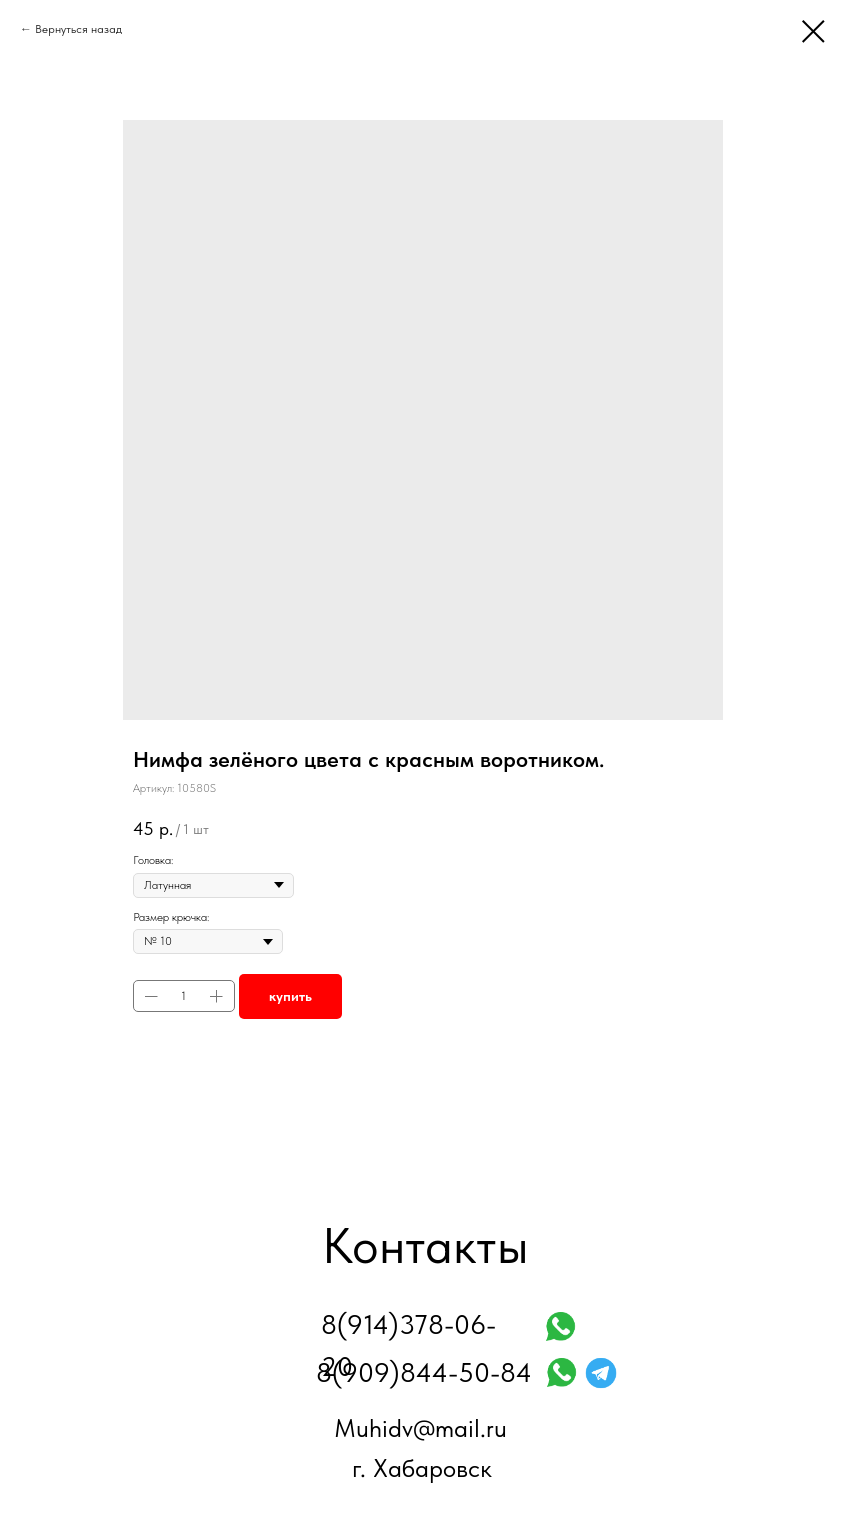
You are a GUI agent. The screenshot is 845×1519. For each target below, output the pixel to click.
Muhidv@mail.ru (420, 1428)
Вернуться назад (78, 29)
